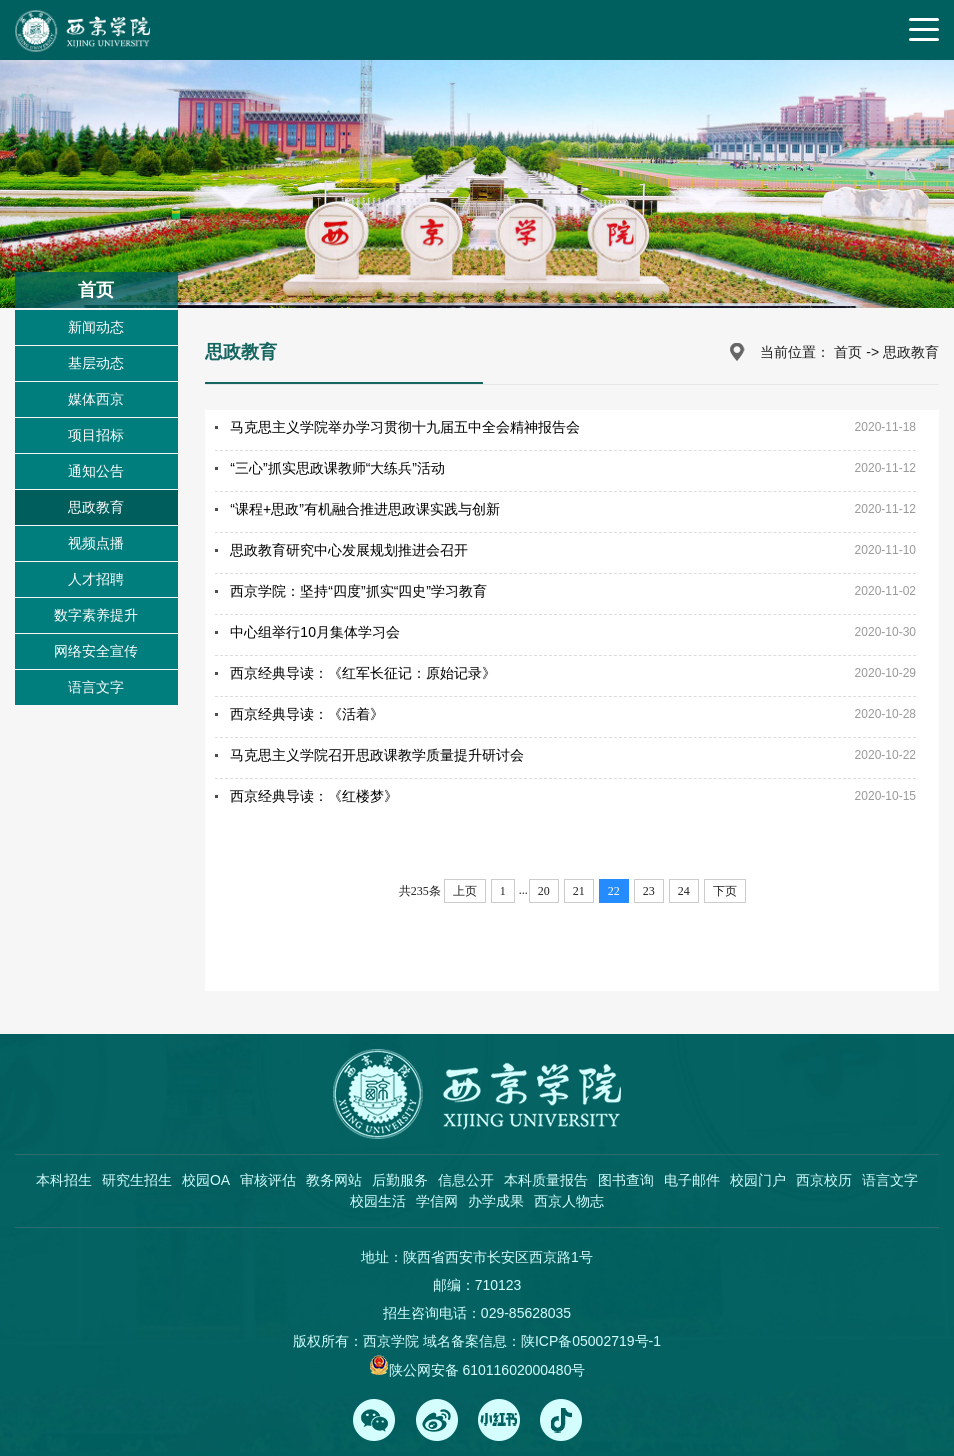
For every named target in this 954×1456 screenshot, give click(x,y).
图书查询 (626, 1180)
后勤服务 (400, 1180)
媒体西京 (96, 399)
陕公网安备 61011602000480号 (487, 1370)
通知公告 (96, 471)
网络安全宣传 (96, 651)
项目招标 (96, 435)
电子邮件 (692, 1180)
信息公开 (466, 1180)
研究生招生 (137, 1180)
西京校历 (824, 1180)
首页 (848, 352)
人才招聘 (96, 579)
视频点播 (96, 543)
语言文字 (96, 687)
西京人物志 (569, 1201)
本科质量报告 (546, 1180)
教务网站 (334, 1180)
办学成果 (496, 1201)
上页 (465, 891)
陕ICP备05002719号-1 (591, 1341)
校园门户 (758, 1180)
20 (544, 891)
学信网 (437, 1201)
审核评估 (268, 1180)
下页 (725, 891)
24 (684, 891)
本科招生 (64, 1180)
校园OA (206, 1180)
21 (579, 891)
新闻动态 (96, 327)
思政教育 (96, 507)
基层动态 (96, 363)
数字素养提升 (96, 615)
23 (649, 891)
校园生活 (378, 1201)
